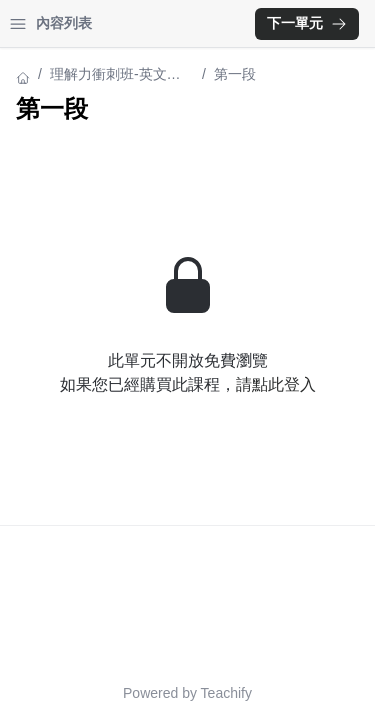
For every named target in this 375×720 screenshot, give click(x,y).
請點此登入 (276, 384)
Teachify (226, 693)
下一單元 (307, 23)
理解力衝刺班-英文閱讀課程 (115, 75)
